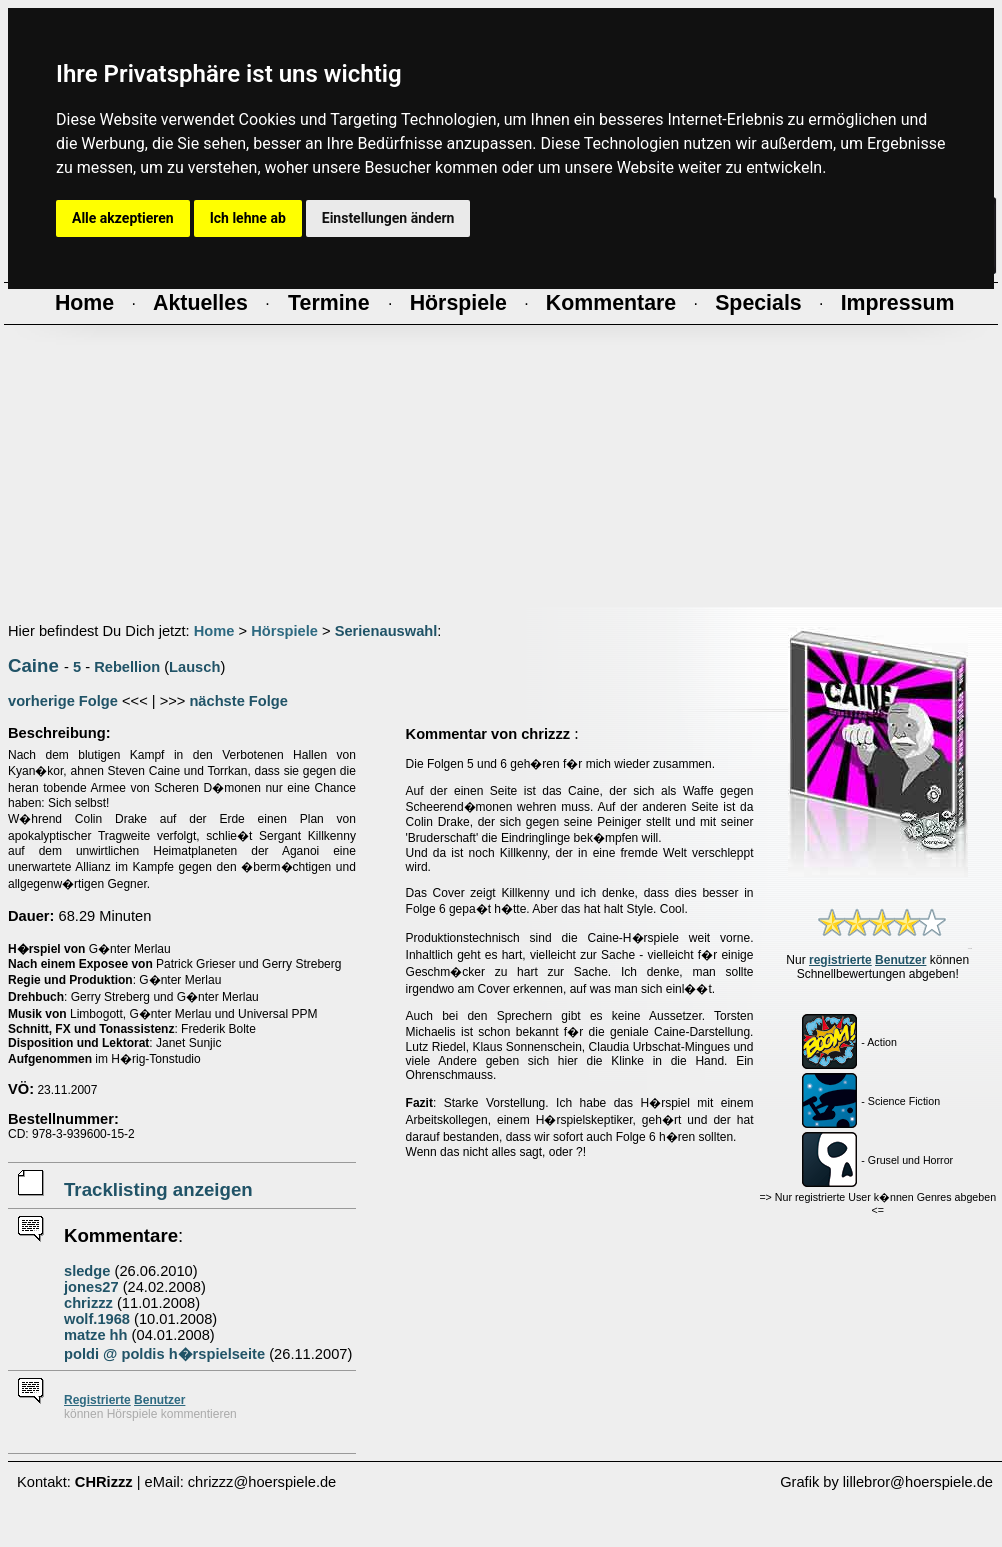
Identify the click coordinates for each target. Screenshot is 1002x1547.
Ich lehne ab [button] (248, 218)
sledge (87, 1271)
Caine (33, 665)
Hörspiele (284, 631)
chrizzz (88, 1303)
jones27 (91, 1287)
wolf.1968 (97, 1319)
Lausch (194, 667)
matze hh (96, 1335)
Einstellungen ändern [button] (388, 218)
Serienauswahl (386, 631)
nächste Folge (238, 701)
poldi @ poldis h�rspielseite (164, 1354)
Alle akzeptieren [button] (123, 218)
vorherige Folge (63, 701)
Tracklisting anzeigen (158, 1189)
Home (214, 631)
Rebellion (127, 667)
